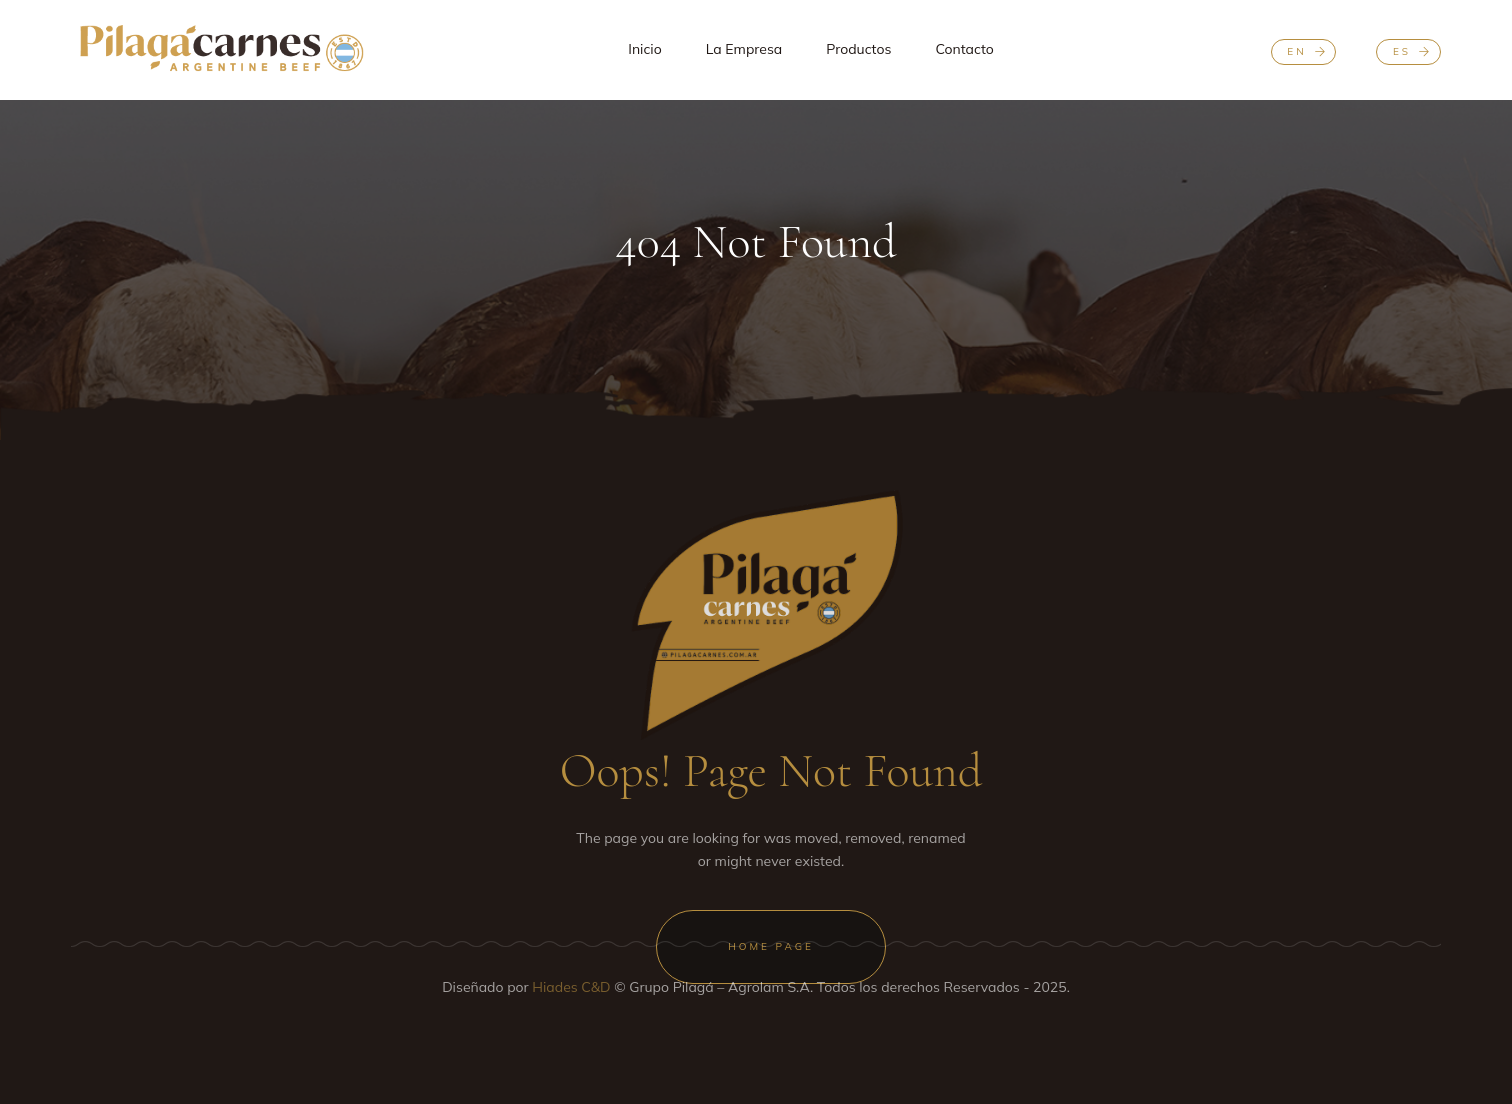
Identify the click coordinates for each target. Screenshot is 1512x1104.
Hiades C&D (573, 987)
